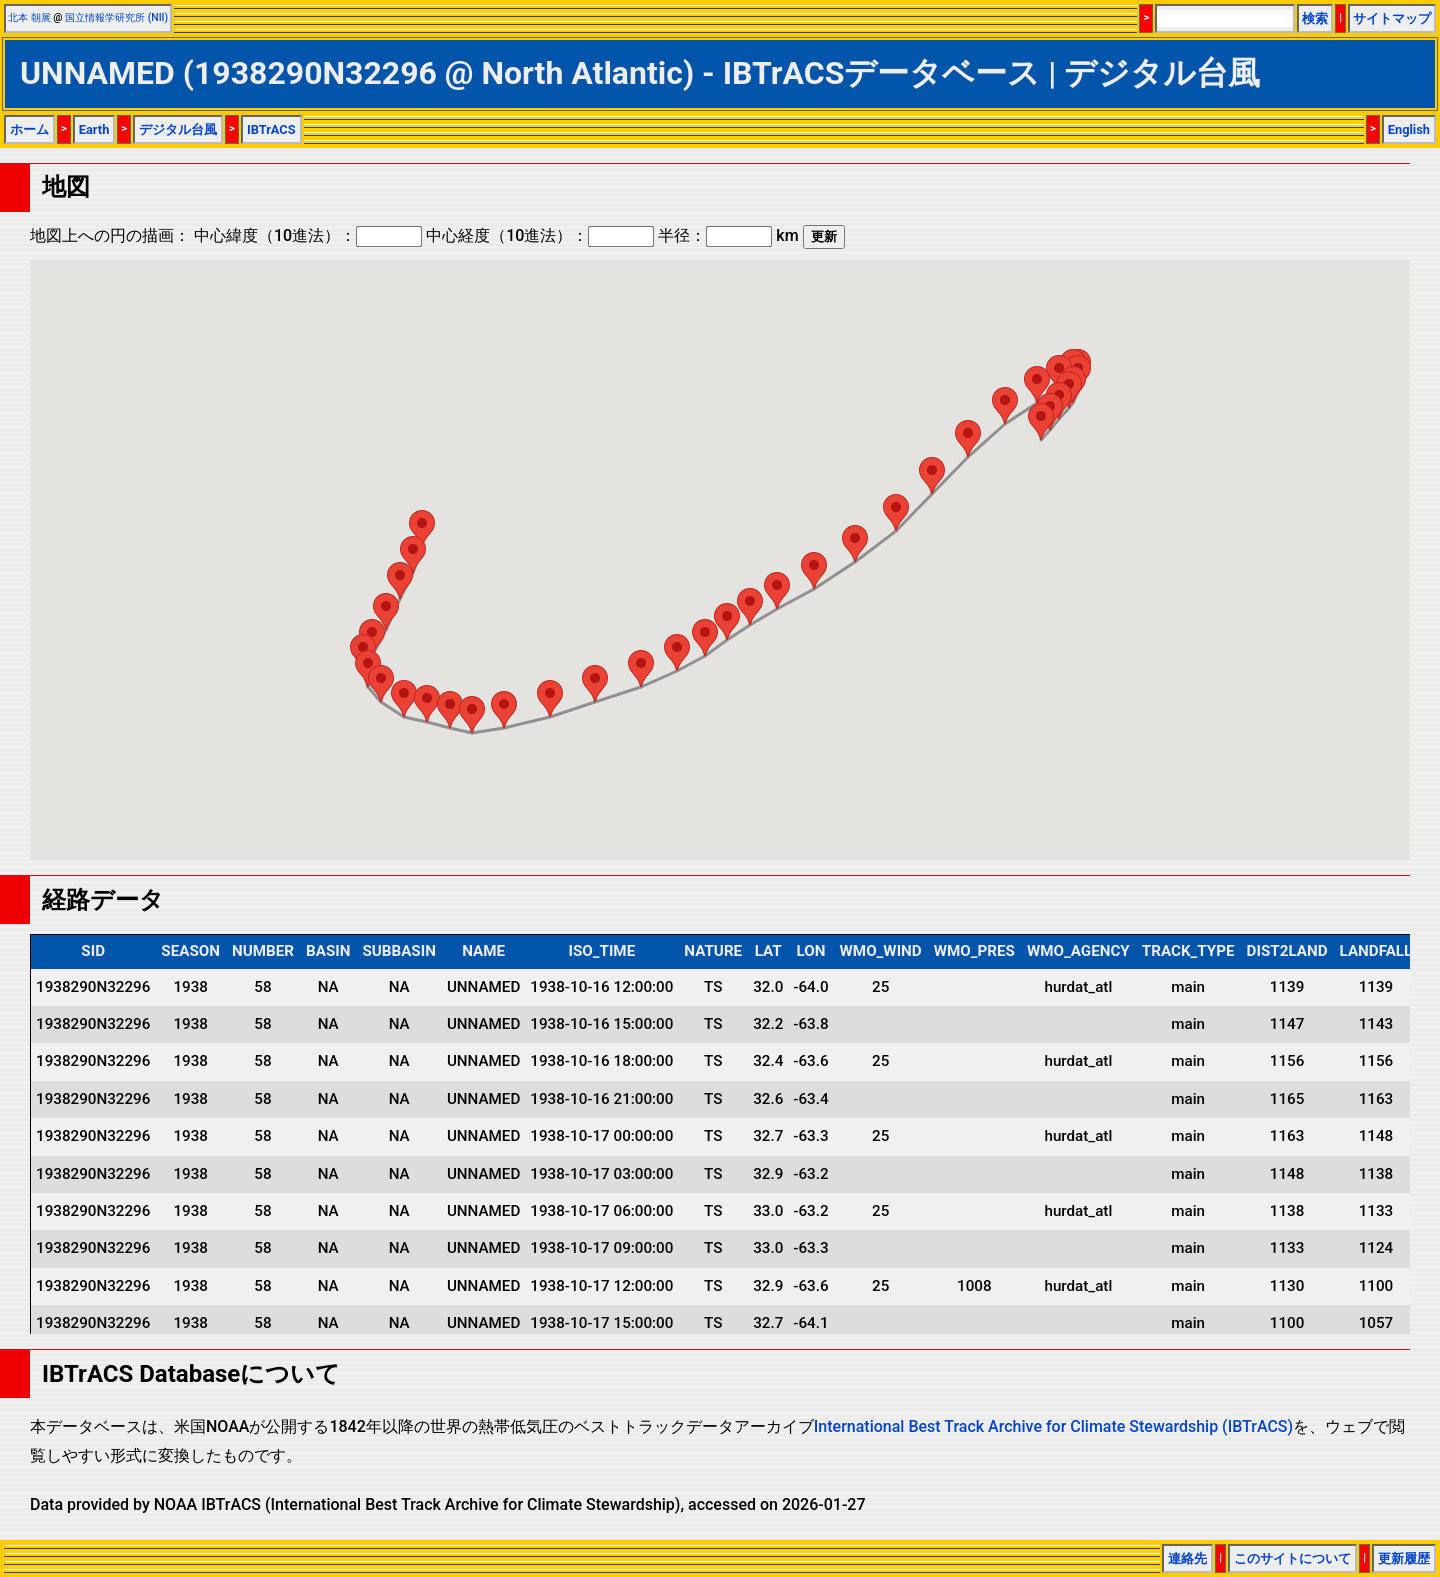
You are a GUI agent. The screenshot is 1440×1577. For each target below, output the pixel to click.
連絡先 (1187, 1558)
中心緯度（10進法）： (308, 235)
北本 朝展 (29, 17)
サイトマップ (1392, 18)
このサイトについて (1292, 1558)
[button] (1041, 421)
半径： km (728, 235)
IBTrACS (271, 129)
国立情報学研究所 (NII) (116, 17)
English (1409, 129)
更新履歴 (1404, 1558)
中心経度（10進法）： (540, 235)
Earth (94, 129)
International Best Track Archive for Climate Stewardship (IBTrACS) (1053, 1426)
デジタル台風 (178, 129)
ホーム (29, 129)
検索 (1315, 18)
